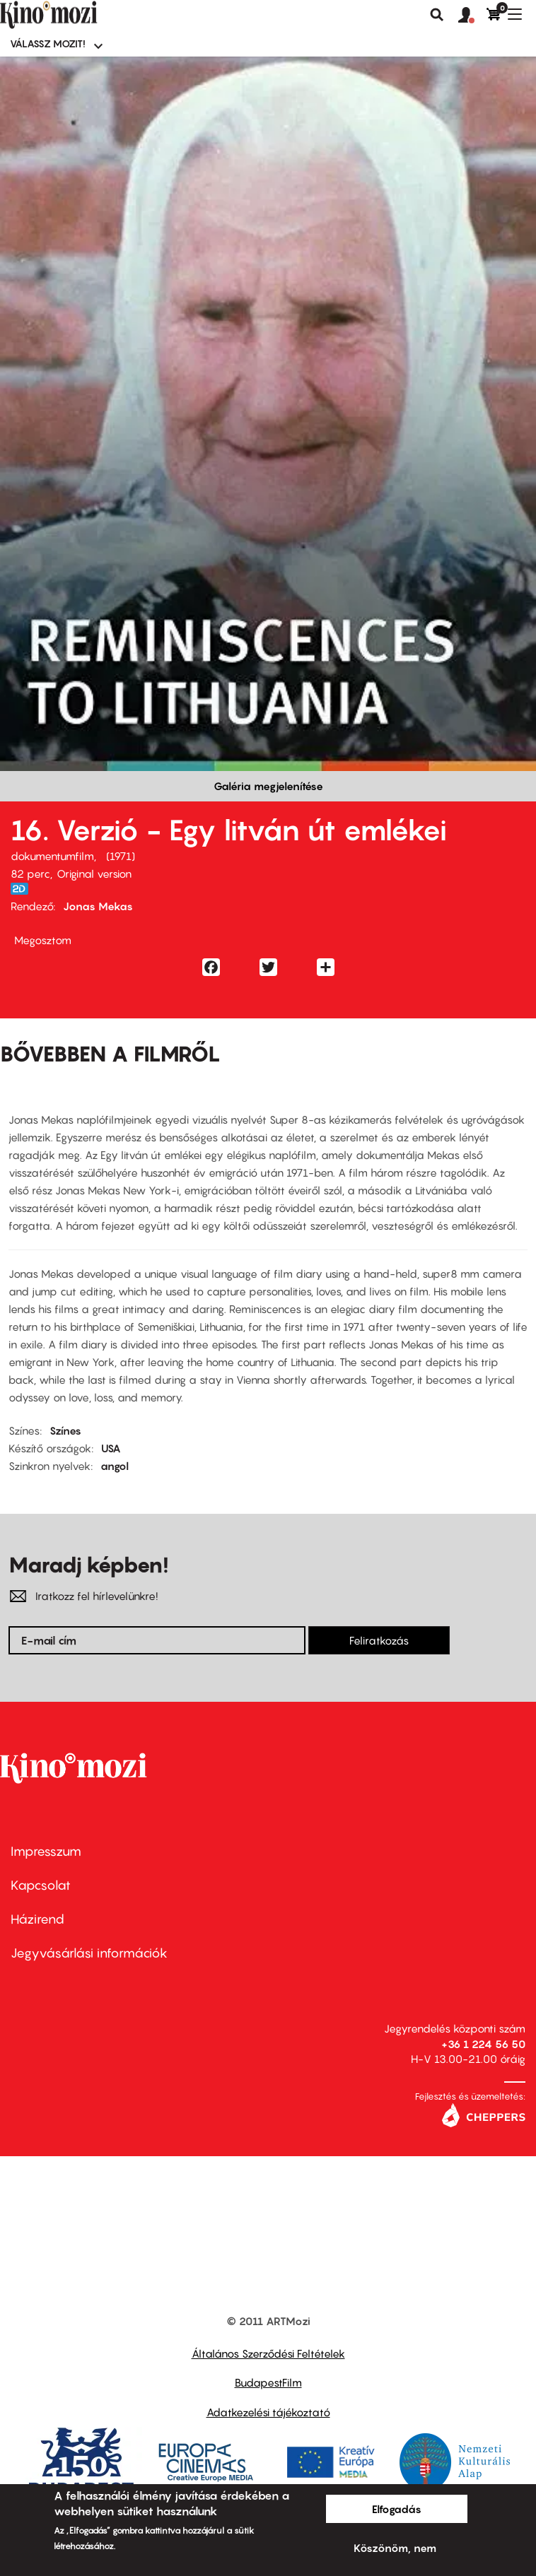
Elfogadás (396, 2509)
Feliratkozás (379, 1640)
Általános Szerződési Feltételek (268, 2353)
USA (111, 1448)
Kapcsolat (41, 1885)
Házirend (37, 1919)
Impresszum (46, 1851)
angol (114, 1465)
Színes (65, 1430)
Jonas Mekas (98, 906)
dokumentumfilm (52, 855)
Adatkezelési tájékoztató (268, 2412)
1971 (121, 855)
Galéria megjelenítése (268, 786)
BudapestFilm (268, 2382)
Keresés (437, 15)
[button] (472, 15)
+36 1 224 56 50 (483, 2043)
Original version (94, 873)
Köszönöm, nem (395, 2547)
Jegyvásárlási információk (89, 1953)
